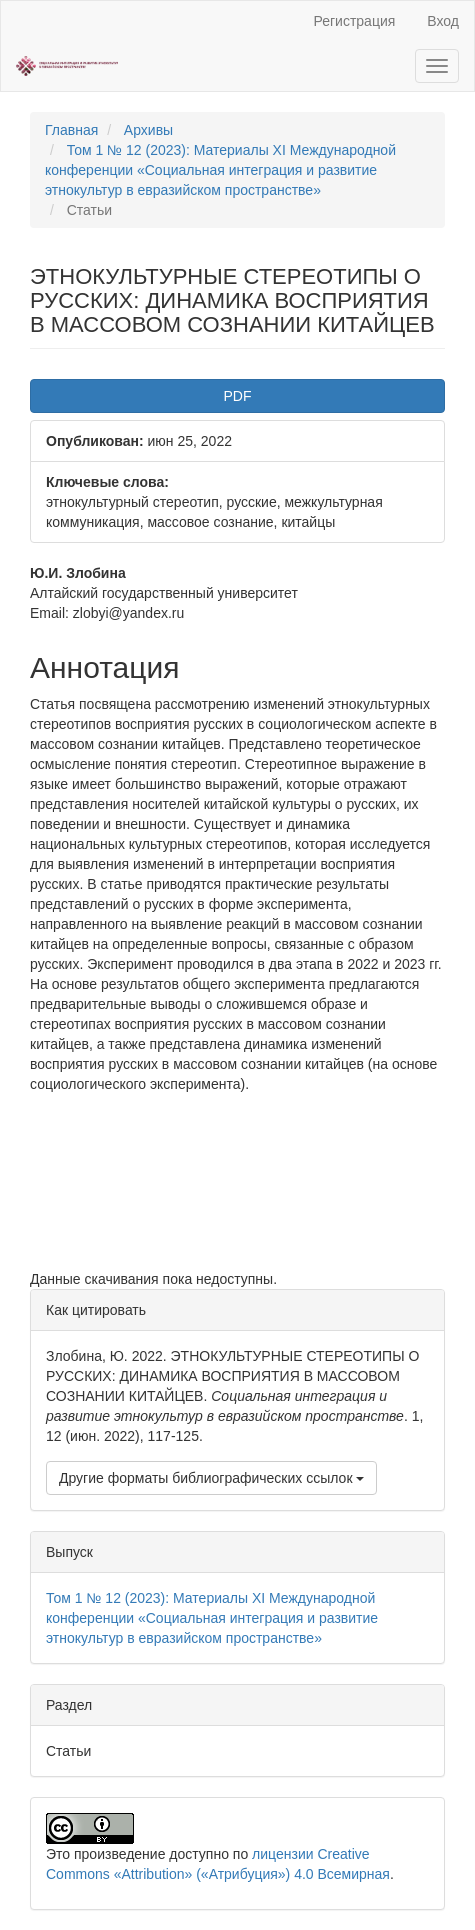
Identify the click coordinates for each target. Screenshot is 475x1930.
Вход (443, 21)
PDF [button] (238, 396)
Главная (71, 130)
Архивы (148, 130)
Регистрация (354, 21)
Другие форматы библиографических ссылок (211, 1478)
